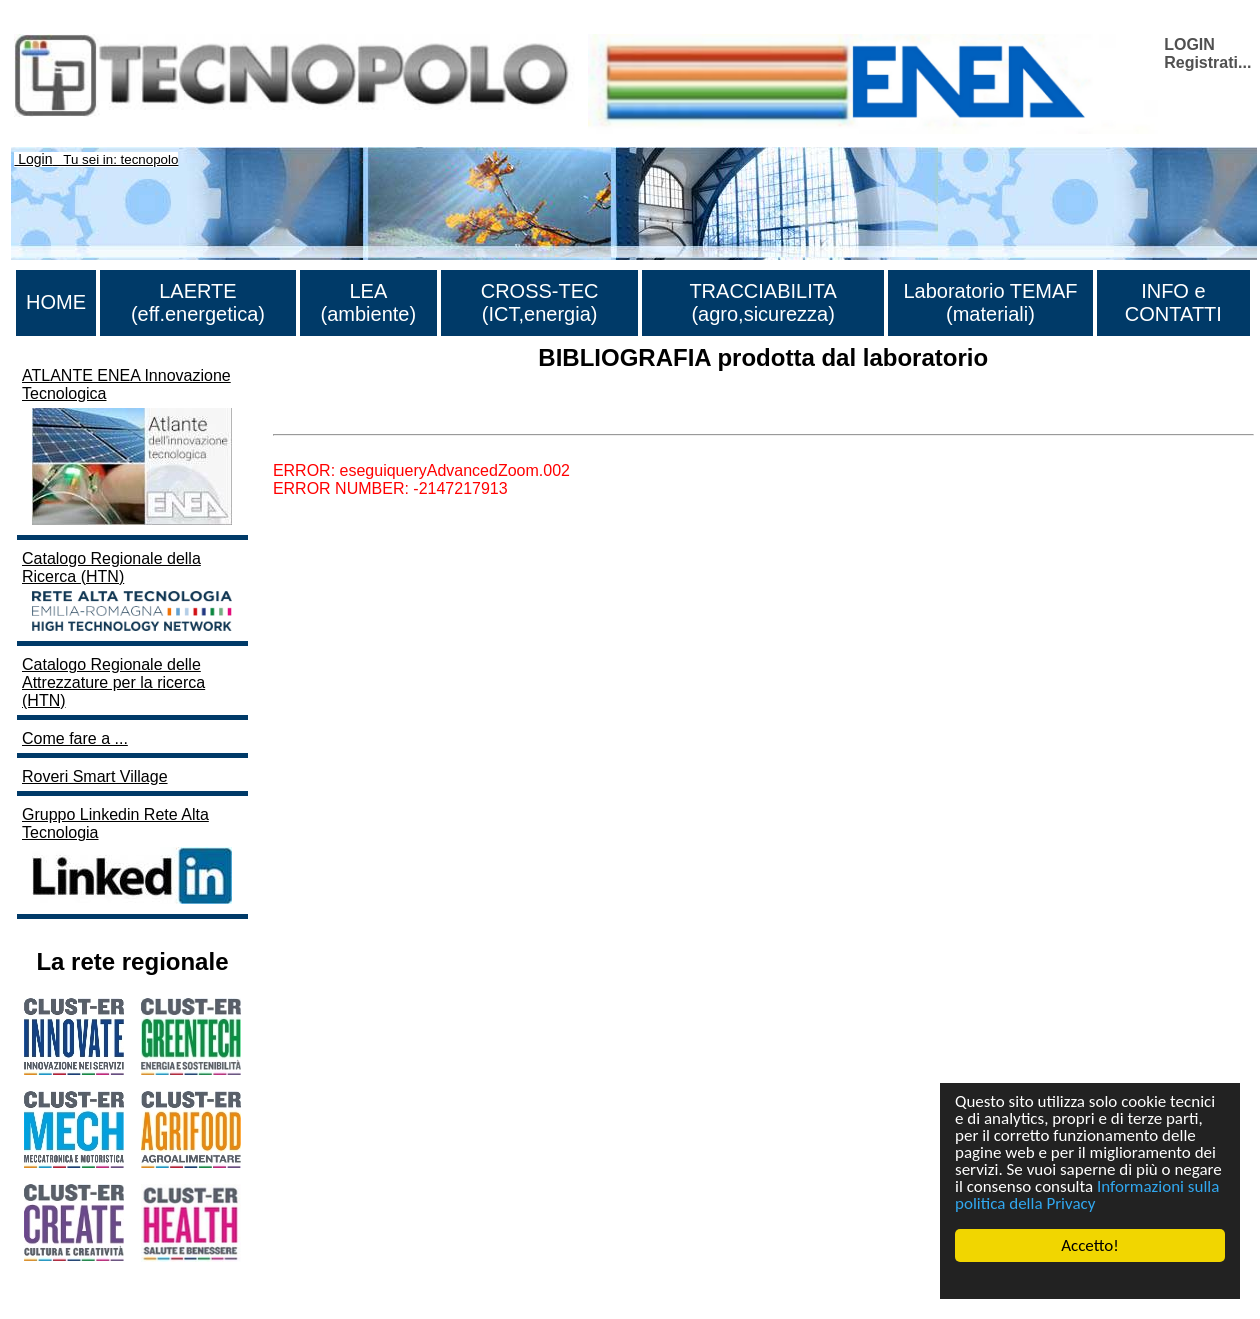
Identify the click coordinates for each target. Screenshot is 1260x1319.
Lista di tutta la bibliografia (365, 416)
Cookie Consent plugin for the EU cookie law (1090, 1280)
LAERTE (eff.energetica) (198, 302)
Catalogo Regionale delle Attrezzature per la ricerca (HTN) (113, 682)
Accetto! (1090, 1245)
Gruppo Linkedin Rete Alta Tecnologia (129, 857)
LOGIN (1189, 44)
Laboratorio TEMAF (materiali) (990, 302)
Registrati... (1207, 62)
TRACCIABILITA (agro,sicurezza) (762, 302)
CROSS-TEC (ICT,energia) (540, 302)
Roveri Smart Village (95, 776)
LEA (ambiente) (369, 302)
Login (35, 159)
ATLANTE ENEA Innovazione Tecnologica (129, 448)
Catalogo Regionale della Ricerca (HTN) (129, 593)
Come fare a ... (75, 738)
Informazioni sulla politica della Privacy (1087, 1195)
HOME (56, 302)
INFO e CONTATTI (1173, 302)
